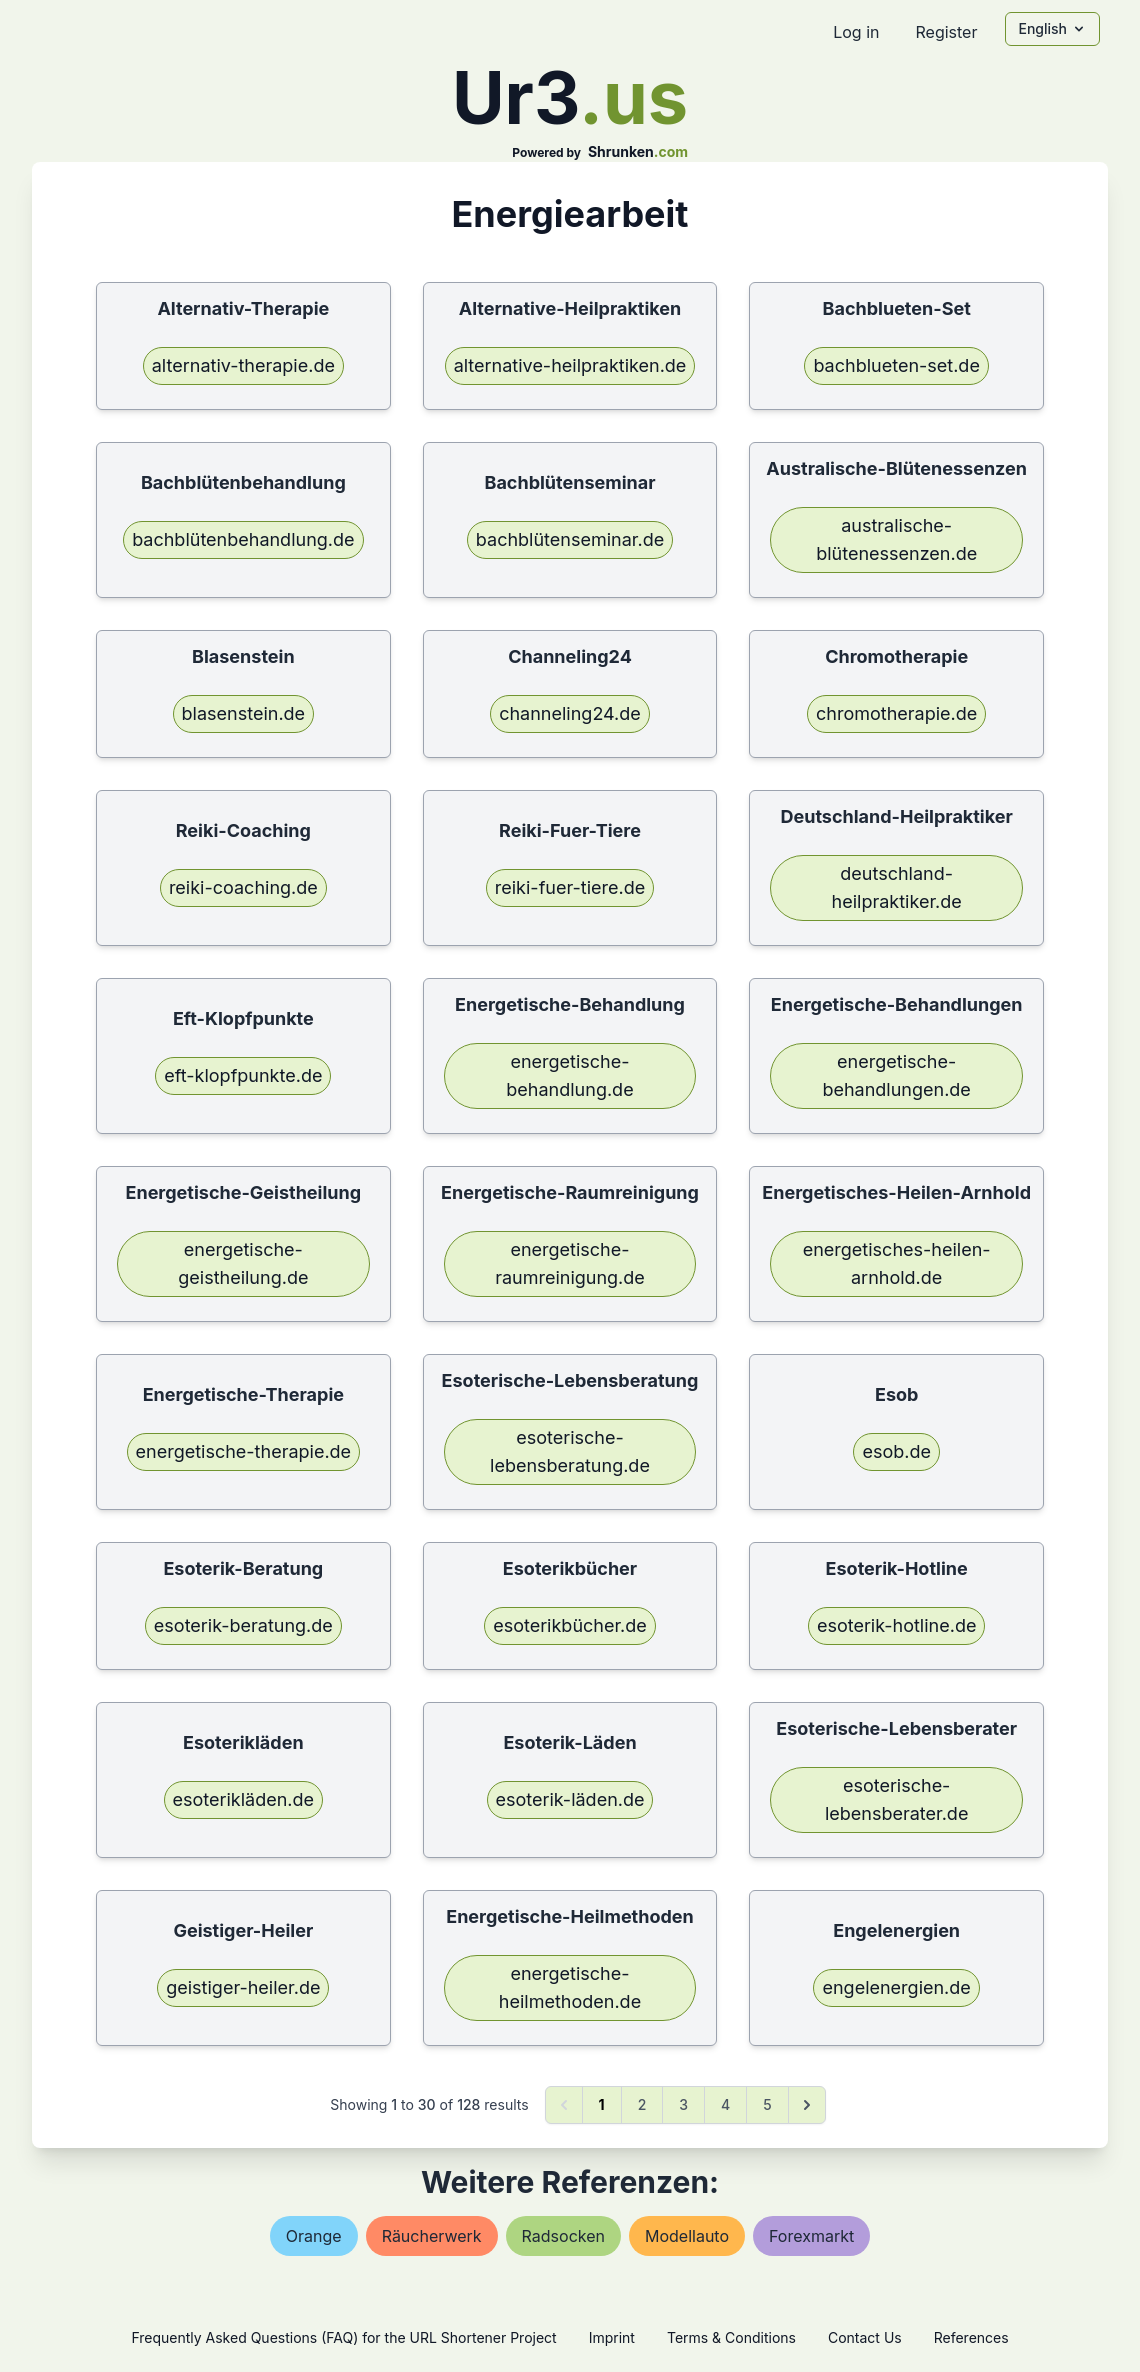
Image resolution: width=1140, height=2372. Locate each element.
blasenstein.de (244, 713)
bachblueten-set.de (896, 365)
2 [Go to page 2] (642, 2104)
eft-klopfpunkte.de (243, 1075)
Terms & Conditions (731, 2337)
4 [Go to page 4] (725, 2104)
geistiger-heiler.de (243, 1987)
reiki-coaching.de (243, 887)
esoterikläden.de (244, 1799)
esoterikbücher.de (570, 1625)
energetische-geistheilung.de (243, 1263)
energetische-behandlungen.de (896, 1075)
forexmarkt (811, 2236)
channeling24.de (570, 713)
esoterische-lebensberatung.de (570, 1451)
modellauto (687, 2236)
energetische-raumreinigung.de (570, 1263)
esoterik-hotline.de (897, 1625)
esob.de (896, 1451)
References (971, 2337)
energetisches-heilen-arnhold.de (897, 1263)
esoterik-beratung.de (243, 1625)
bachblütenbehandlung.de (243, 539)
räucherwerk (432, 2236)
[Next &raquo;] (807, 2105)
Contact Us (865, 2337)
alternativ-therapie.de (243, 365)
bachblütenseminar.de (570, 539)
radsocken (563, 2236)
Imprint (612, 2337)
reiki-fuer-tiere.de (570, 887)
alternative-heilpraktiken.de (570, 365)
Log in (856, 32)
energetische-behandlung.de (569, 1075)
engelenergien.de (896, 1987)
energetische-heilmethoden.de (570, 1987)
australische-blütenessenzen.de (896, 539)
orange (314, 2236)
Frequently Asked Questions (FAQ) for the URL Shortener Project (343, 2337)
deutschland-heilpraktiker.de (897, 887)
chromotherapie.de (896, 713)
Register (946, 32)
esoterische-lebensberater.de (896, 1799)
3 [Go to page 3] (683, 2104)
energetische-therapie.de (244, 1451)
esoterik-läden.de (570, 1799)
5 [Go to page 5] (767, 2104)
